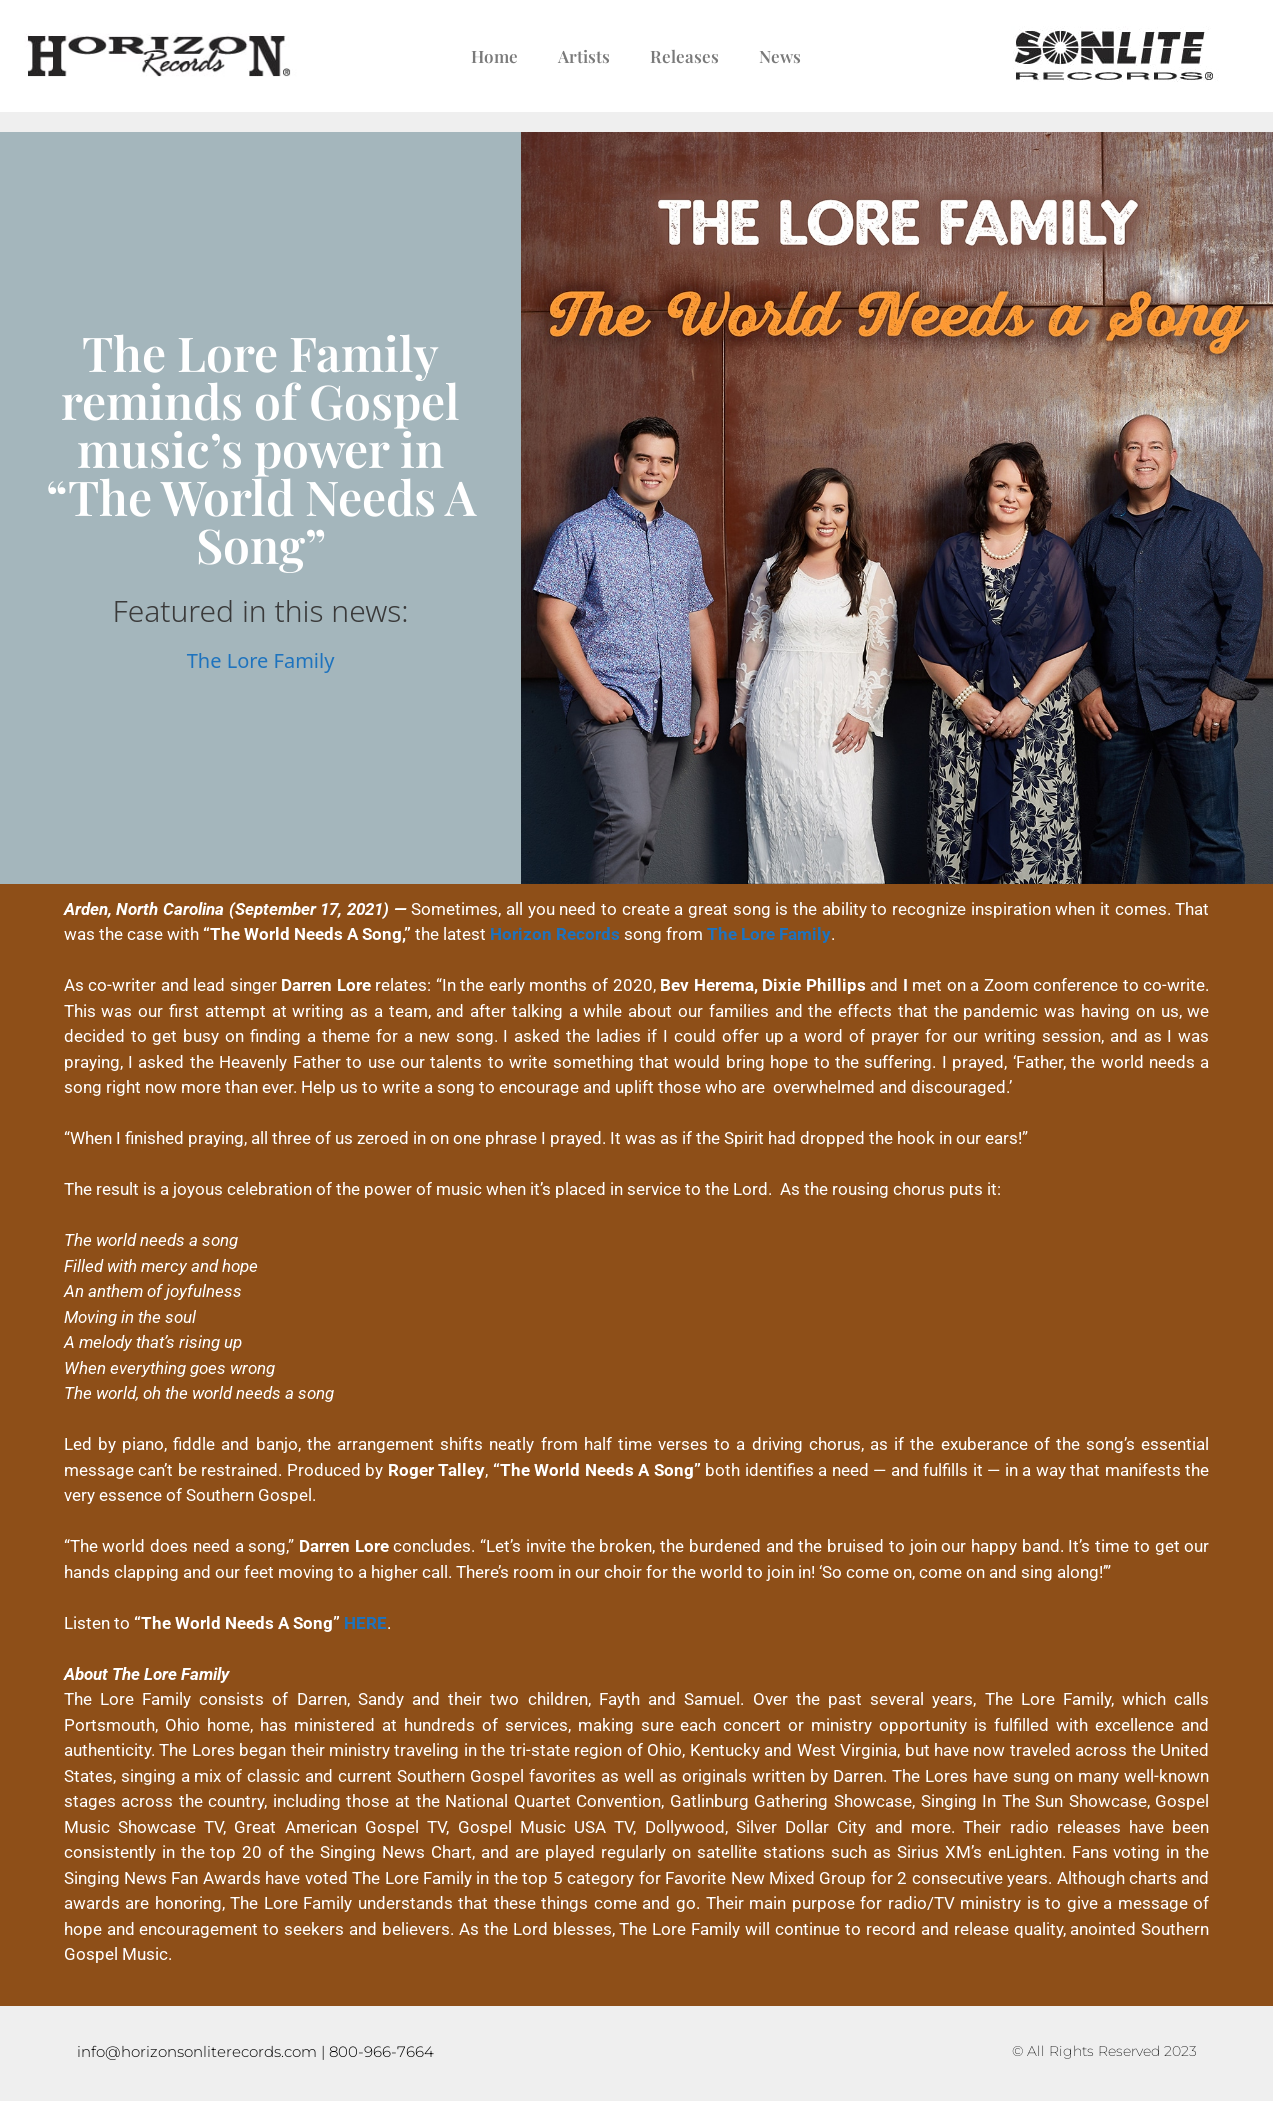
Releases (684, 56)
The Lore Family (261, 660)
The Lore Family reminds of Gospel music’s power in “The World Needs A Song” (261, 448)
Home (494, 56)
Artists (584, 56)
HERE (365, 1623)
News (780, 56)
